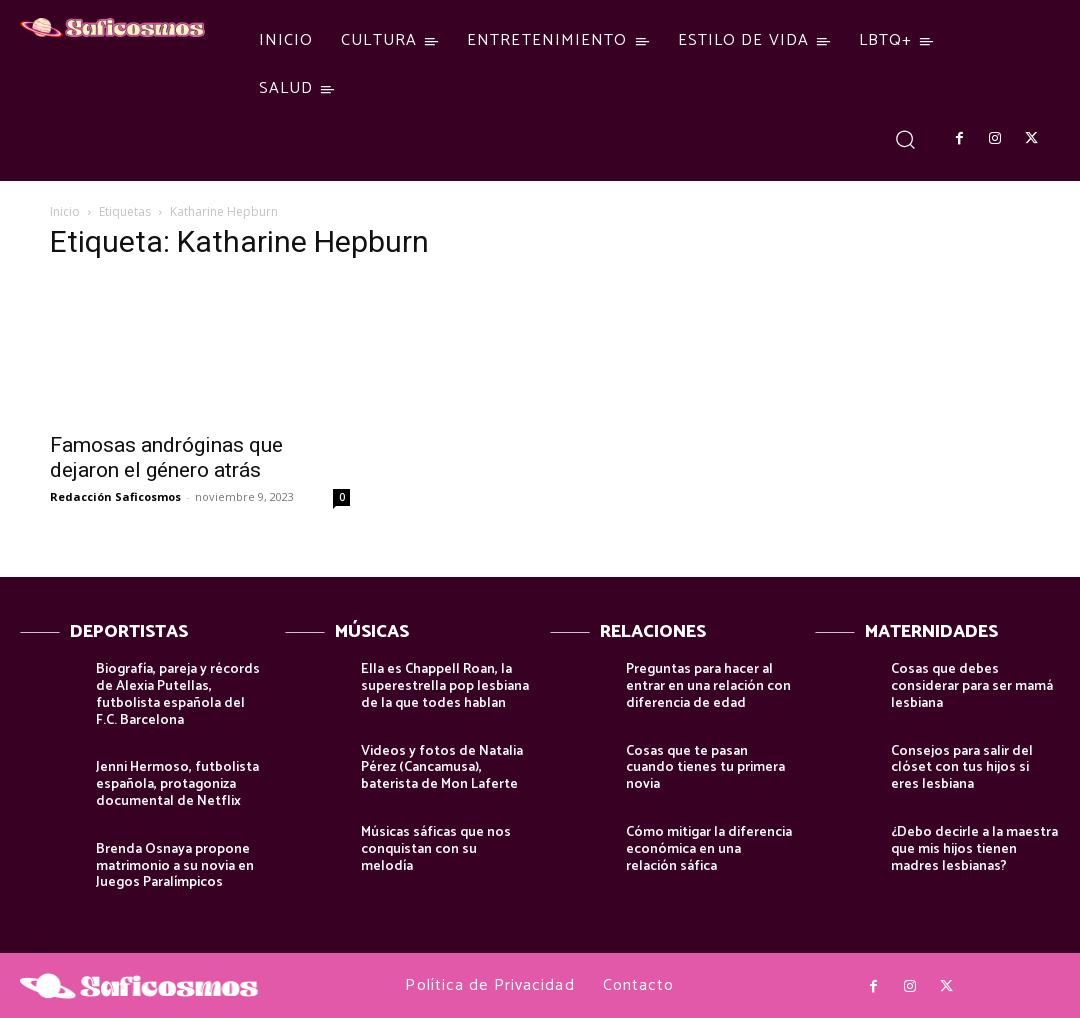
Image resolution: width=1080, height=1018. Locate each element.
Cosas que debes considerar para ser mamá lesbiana (972, 686)
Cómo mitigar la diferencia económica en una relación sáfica (709, 849)
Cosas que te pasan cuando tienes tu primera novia (705, 768)
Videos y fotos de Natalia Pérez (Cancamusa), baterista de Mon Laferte (442, 768)
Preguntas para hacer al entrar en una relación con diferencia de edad (708, 686)
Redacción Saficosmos (115, 496)
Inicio (65, 211)
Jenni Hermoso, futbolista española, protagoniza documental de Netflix (177, 784)
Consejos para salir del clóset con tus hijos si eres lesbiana (962, 768)
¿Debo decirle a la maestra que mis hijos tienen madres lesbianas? (974, 849)
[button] (905, 138)
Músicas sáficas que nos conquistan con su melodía (436, 849)
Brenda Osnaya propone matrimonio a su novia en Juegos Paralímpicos (175, 866)
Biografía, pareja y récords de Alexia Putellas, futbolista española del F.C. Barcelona (178, 694)
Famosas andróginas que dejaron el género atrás (166, 457)
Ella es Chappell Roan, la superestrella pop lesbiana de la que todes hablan (445, 686)
